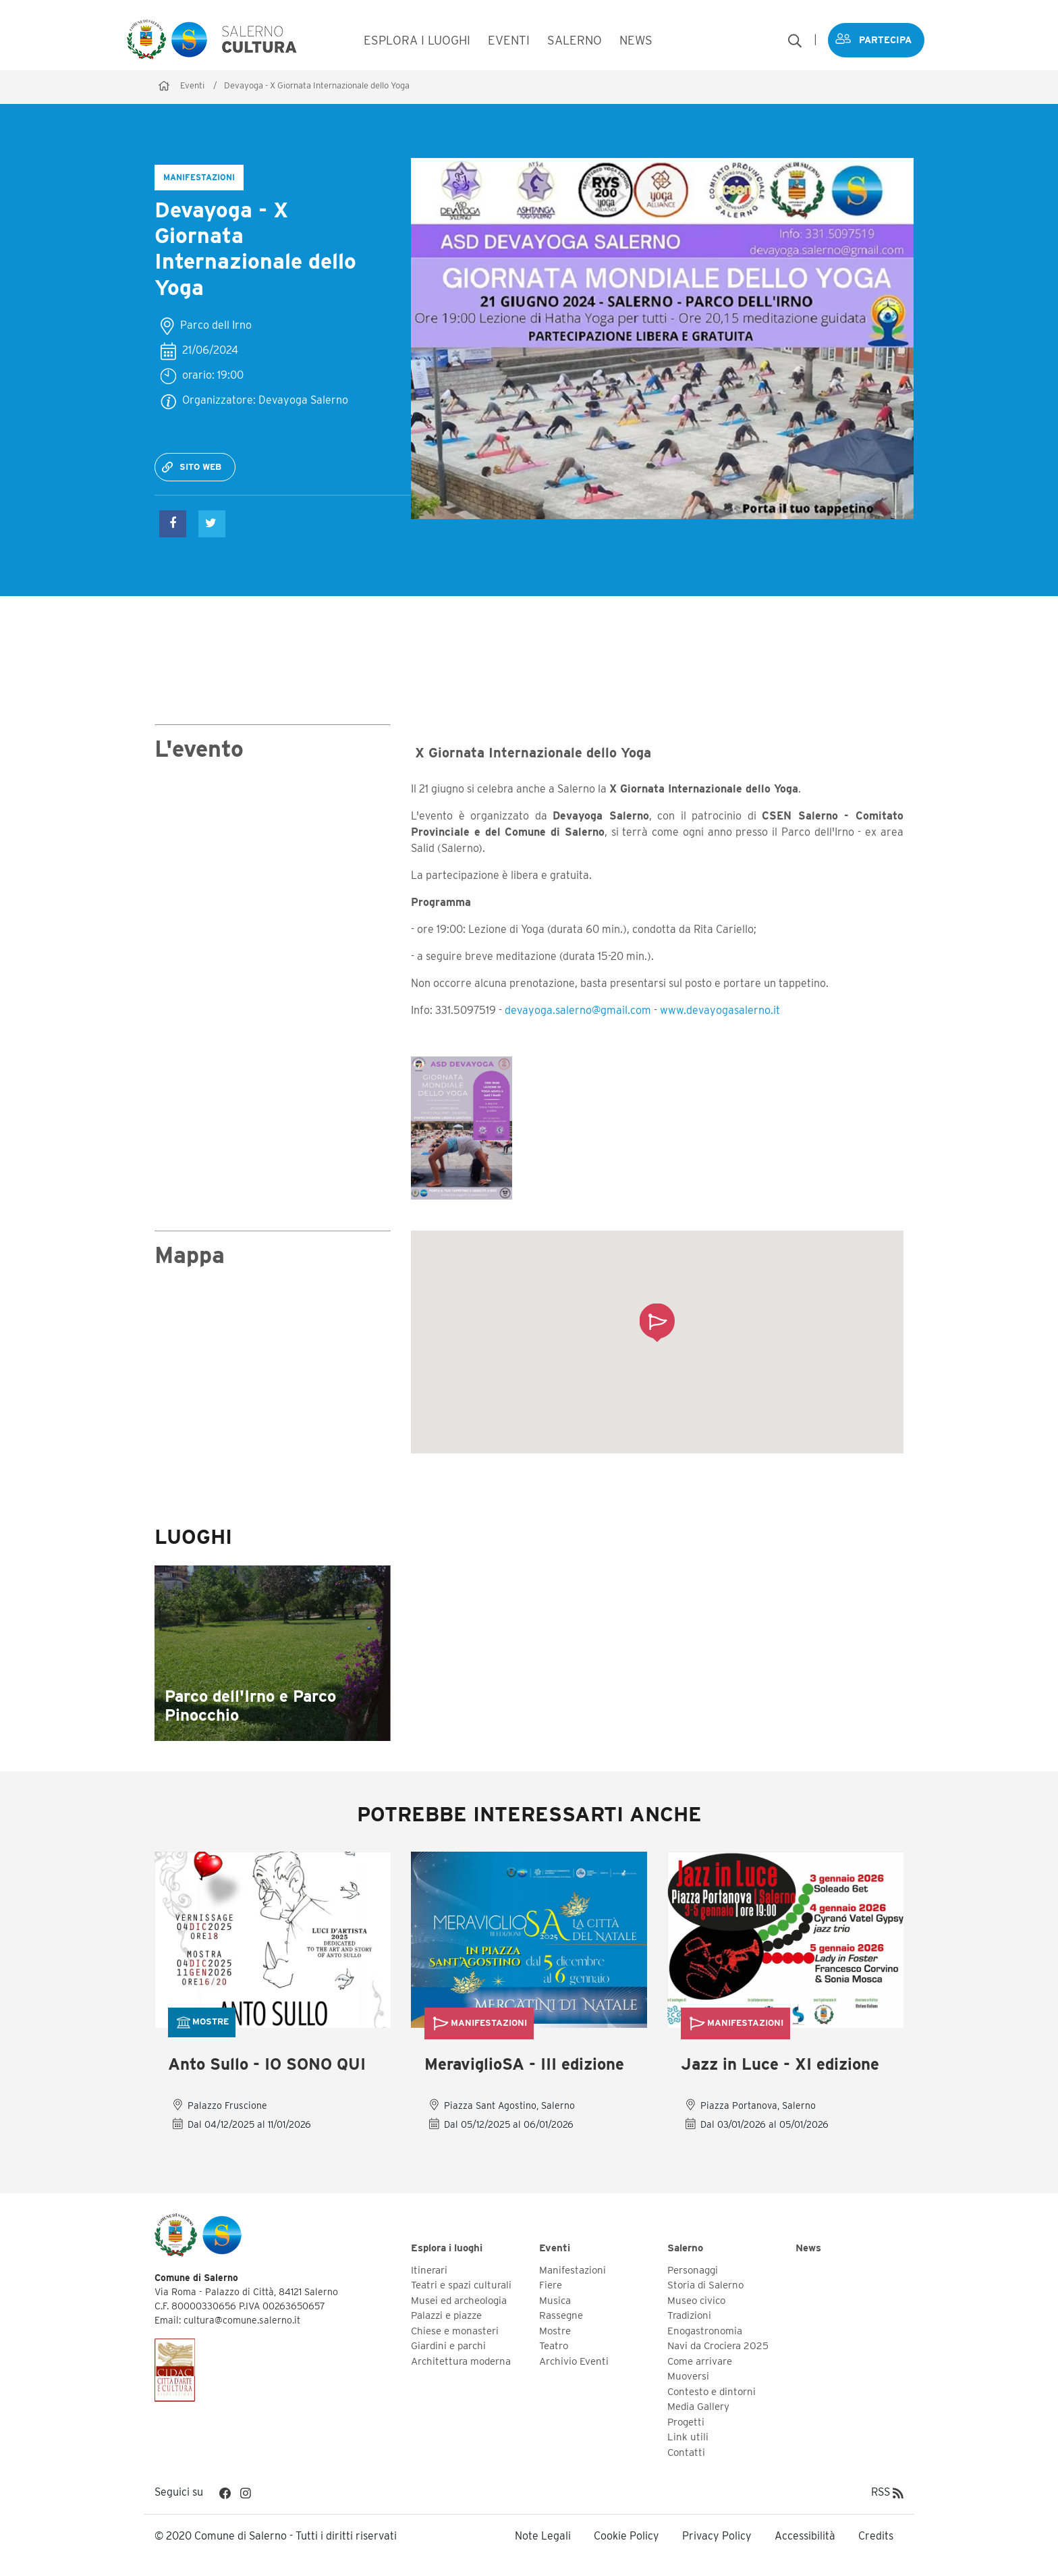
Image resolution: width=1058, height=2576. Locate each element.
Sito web (200, 467)
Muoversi (688, 2377)
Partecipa (882, 39)
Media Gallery (698, 2407)
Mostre (555, 2331)
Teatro (553, 2346)
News (808, 2249)
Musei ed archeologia (459, 2301)
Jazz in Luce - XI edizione (780, 2064)
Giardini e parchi (448, 2346)
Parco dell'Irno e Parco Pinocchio (250, 1705)
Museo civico (696, 2301)
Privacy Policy (717, 2536)
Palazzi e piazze (446, 2316)
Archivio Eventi (574, 2361)
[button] (656, 1322)
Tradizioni (689, 2316)
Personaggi (692, 2270)
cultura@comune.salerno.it (242, 2320)
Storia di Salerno (705, 2286)
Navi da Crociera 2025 (718, 2346)
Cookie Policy (626, 2536)
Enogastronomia (704, 2331)
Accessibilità (805, 2536)
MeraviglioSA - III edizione (524, 2064)
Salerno (685, 2249)
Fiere (550, 2286)
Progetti (685, 2422)
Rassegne (561, 2316)
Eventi (192, 85)
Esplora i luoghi (446, 2249)
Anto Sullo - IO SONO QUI (267, 2064)
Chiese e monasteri (455, 2331)
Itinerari (429, 2270)
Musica (555, 2301)
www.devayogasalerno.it (720, 1010)
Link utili (687, 2438)
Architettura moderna (461, 2361)
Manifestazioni (572, 2270)
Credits (875, 2536)
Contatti (686, 2452)
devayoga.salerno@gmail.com (578, 1010)
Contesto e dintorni (711, 2392)
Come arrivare (699, 2361)
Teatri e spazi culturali (461, 2286)
